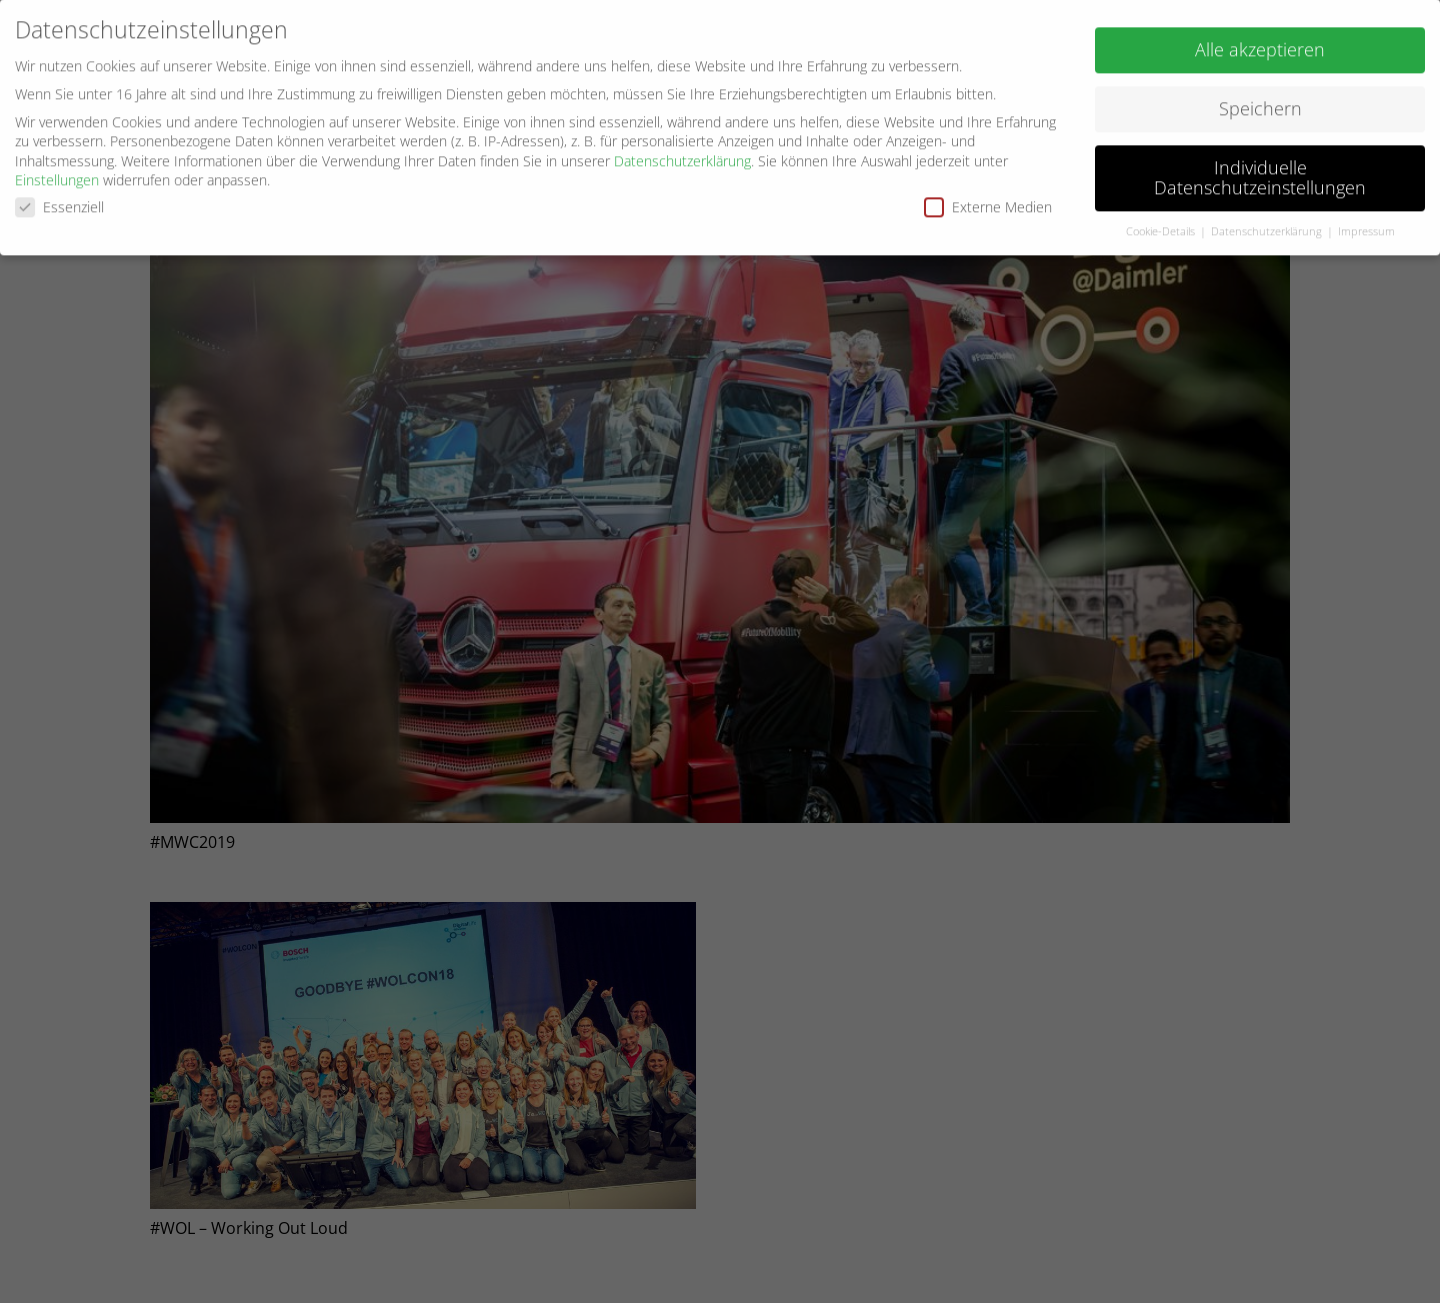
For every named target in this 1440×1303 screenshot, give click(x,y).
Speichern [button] (1260, 103)
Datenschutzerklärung (682, 155)
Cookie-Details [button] (1162, 225)
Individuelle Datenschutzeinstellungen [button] (1260, 172)
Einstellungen (57, 174)
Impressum (1366, 225)
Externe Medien (988, 201)
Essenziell (59, 201)
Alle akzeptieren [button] (1260, 44)
